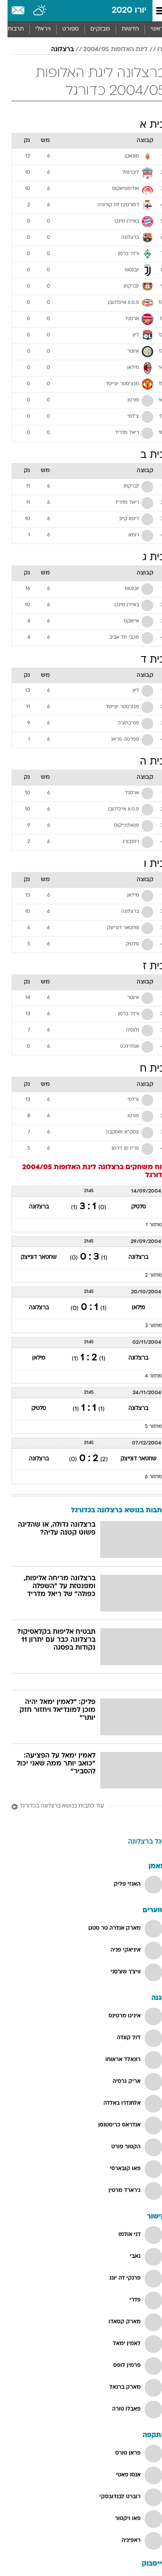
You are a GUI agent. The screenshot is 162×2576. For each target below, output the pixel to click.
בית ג (146, 558)
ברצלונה (55, 49)
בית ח (145, 1069)
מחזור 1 (146, 1225)
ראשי (149, 29)
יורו (154, 49)
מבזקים (93, 29)
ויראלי (35, 29)
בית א (145, 125)
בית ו (147, 864)
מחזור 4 (145, 1376)
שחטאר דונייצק (31, 1257)
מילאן (130, 1307)
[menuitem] (122, 29)
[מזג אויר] (33, 11)
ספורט (63, 29)
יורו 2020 (121, 10)
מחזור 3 (145, 1326)
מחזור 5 (145, 1426)
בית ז (146, 967)
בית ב (145, 455)
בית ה (145, 762)
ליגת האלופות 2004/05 (108, 49)
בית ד (145, 660)
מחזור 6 (145, 1477)
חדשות (123, 29)
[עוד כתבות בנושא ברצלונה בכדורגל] (81, 1806)
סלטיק (131, 1207)
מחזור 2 (145, 1275)
